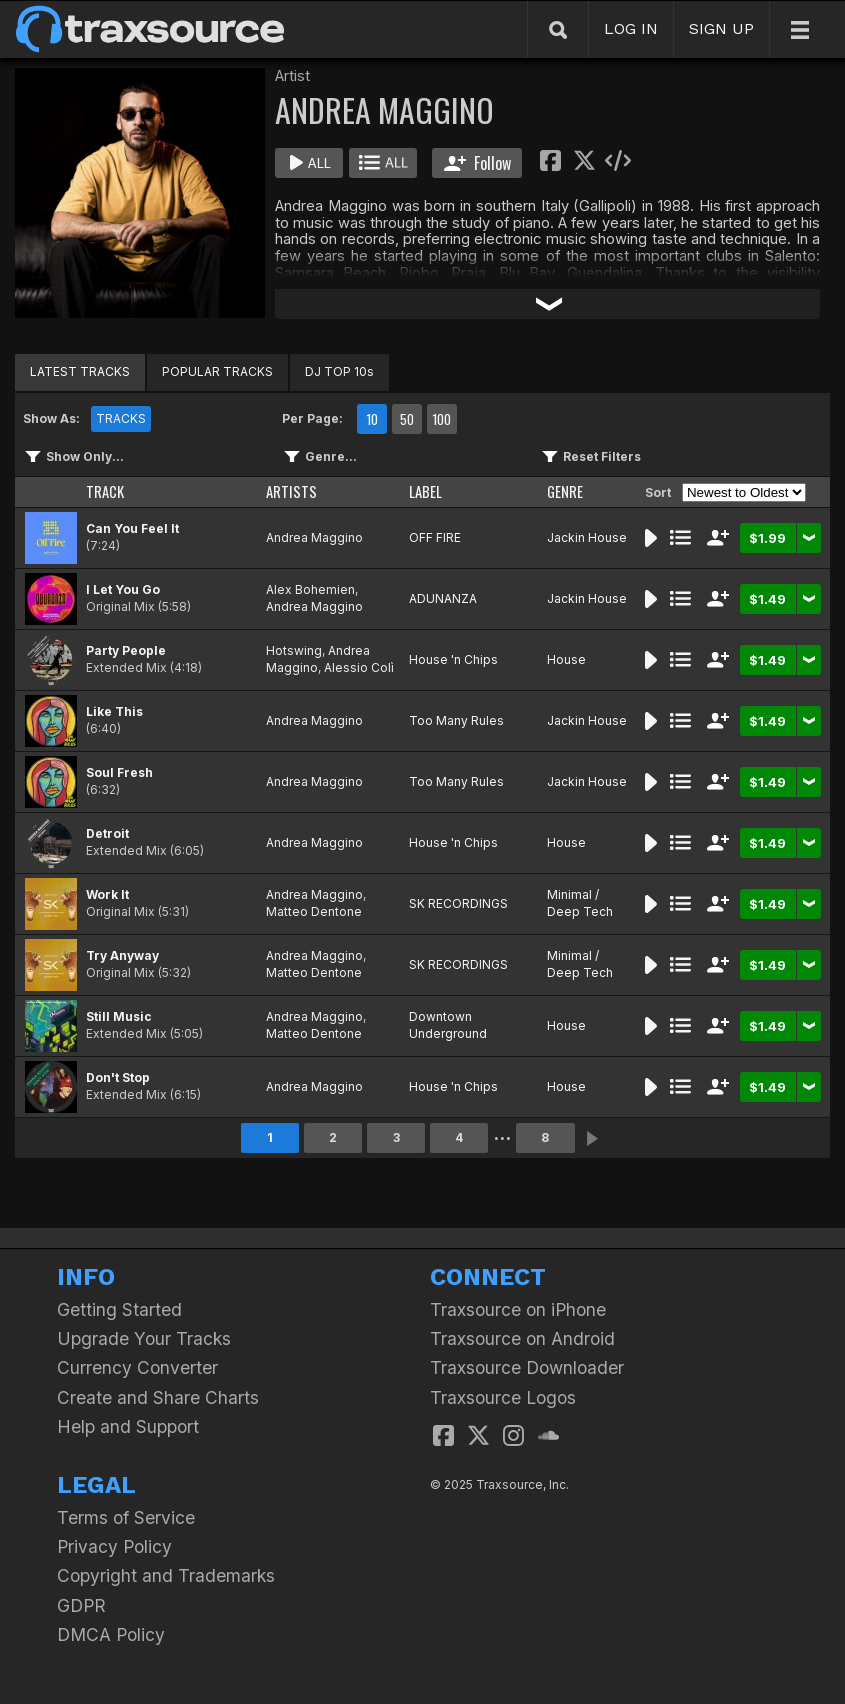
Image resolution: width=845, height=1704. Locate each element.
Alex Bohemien (310, 589)
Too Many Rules (456, 720)
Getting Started (119, 1309)
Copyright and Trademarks (166, 1575)
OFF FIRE (435, 537)
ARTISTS (291, 491)
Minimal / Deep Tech (580, 903)
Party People (126, 650)
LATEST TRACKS (80, 371)
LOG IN (631, 28)
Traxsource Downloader (527, 1367)
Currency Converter (137, 1367)
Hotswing (294, 650)
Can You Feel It (132, 528)
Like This (114, 711)
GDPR (81, 1605)
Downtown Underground (448, 1025)
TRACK (105, 491)
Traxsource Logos (503, 1397)
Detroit (107, 833)
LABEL (425, 491)
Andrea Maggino (314, 537)
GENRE (565, 491)
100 (441, 419)
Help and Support (128, 1426)
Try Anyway (122, 955)
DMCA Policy (111, 1634)
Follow (477, 163)
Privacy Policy (114, 1546)
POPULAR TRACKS (217, 371)
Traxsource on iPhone (518, 1309)
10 (372, 419)
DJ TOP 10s (339, 371)
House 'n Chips (453, 659)
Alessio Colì (359, 667)
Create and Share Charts (158, 1397)
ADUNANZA (443, 598)
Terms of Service (126, 1517)
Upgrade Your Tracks (144, 1338)
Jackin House (587, 537)
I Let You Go (123, 589)
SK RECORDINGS (458, 903)
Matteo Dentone (314, 911)
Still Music (119, 1016)
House (566, 659)
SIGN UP (721, 28)
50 (407, 419)
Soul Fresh (119, 772)
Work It (107, 894)
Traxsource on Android (522, 1338)
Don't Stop (118, 1077)
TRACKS (121, 418)
